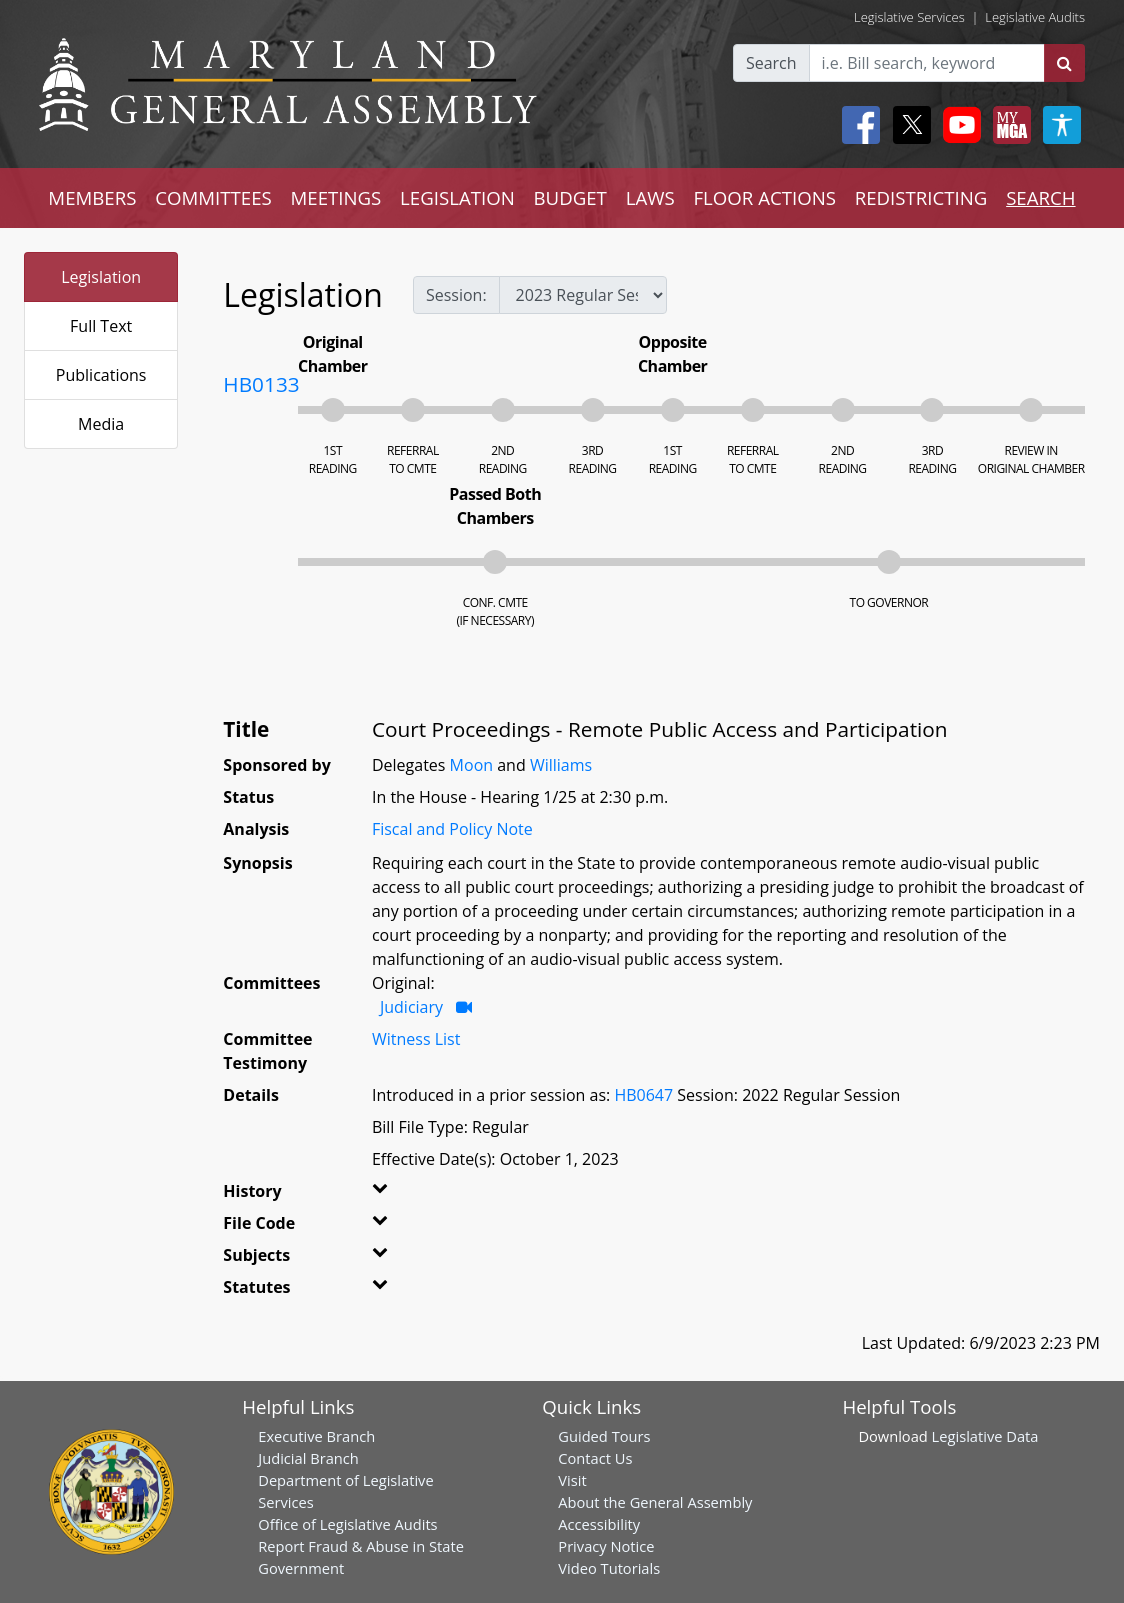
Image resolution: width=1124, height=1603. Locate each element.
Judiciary (411, 1007)
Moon (471, 765)
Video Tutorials (609, 1568)
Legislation (101, 277)
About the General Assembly (655, 1502)
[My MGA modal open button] (1008, 125)
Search (771, 63)
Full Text (101, 326)
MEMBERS (92, 197)
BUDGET (570, 197)
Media (101, 424)
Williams (561, 765)
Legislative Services (909, 17)
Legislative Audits (1035, 17)
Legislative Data (985, 1436)
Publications (101, 375)
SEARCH (1040, 197)
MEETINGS (335, 197)
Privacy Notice (606, 1546)
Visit (572, 1480)
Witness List (416, 1039)
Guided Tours (604, 1436)
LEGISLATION (457, 197)
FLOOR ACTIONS (764, 197)
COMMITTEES (213, 197)
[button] (394, 1195)
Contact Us (595, 1458)
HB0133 (261, 384)
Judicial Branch (308, 1458)
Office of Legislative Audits (347, 1524)
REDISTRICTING (921, 197)
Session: (456, 295)
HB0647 (643, 1095)
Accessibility (599, 1524)
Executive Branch (316, 1436)
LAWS (650, 197)
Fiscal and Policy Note (452, 829)
